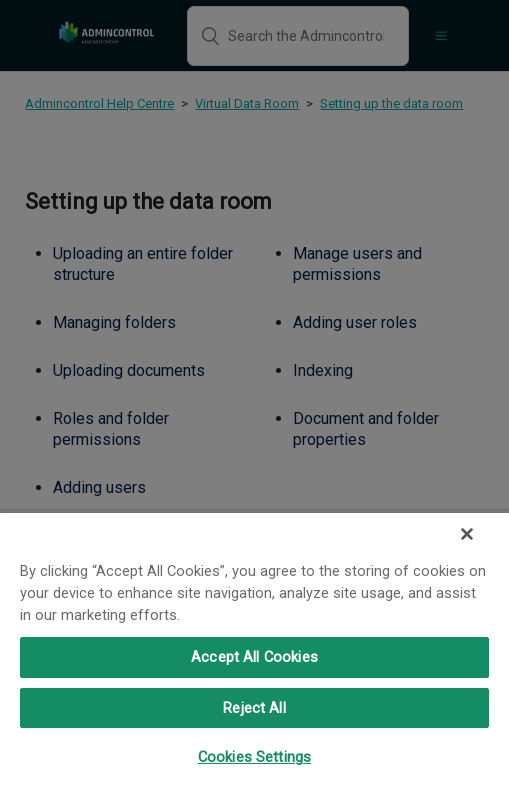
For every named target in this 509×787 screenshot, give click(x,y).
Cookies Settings (254, 757)
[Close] (467, 534)
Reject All (254, 708)
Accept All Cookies (254, 657)
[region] (254, 649)
